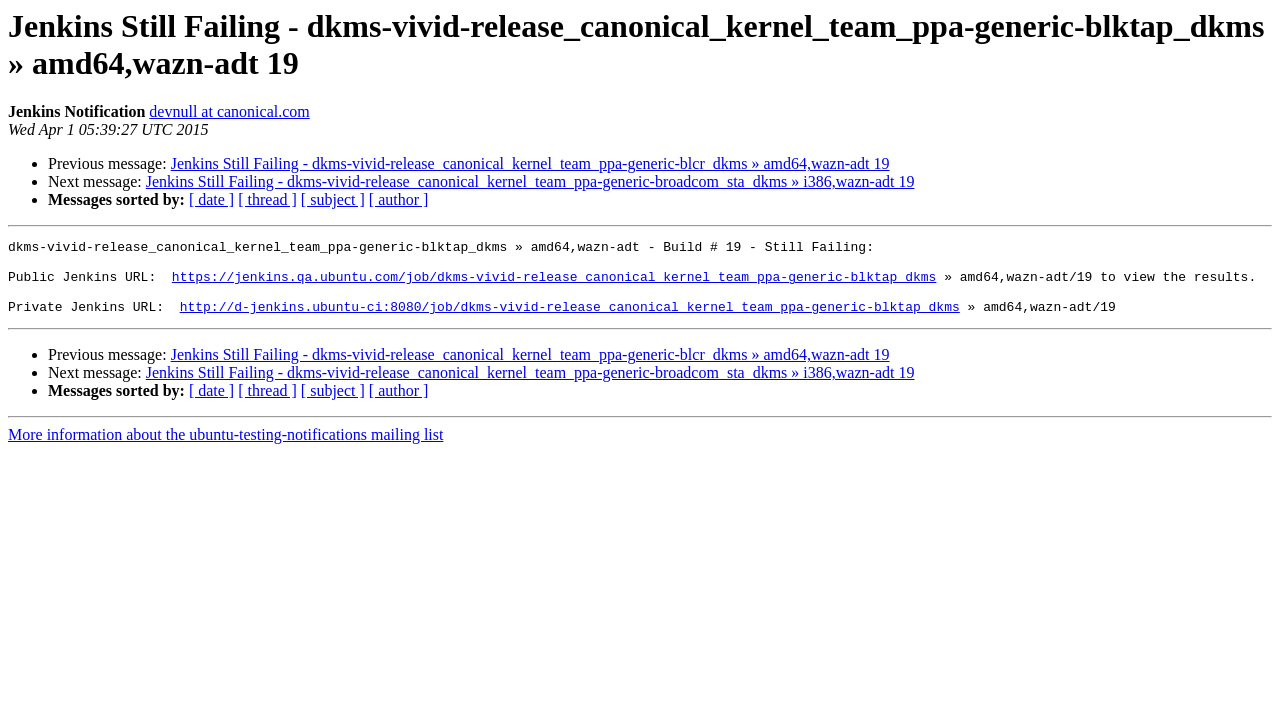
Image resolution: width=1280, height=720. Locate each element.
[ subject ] (333, 199)
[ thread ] (267, 199)
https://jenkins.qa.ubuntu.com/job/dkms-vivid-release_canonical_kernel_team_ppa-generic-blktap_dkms (554, 285)
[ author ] (399, 199)
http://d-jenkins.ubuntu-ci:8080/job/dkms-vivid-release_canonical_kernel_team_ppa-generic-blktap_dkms (570, 321)
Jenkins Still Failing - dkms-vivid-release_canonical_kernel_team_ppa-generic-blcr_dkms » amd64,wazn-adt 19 (530, 163)
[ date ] (211, 199)
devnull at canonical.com (229, 111)
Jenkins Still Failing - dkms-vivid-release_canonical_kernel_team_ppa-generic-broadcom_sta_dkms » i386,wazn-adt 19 (530, 181)
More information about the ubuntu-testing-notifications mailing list (225, 449)
